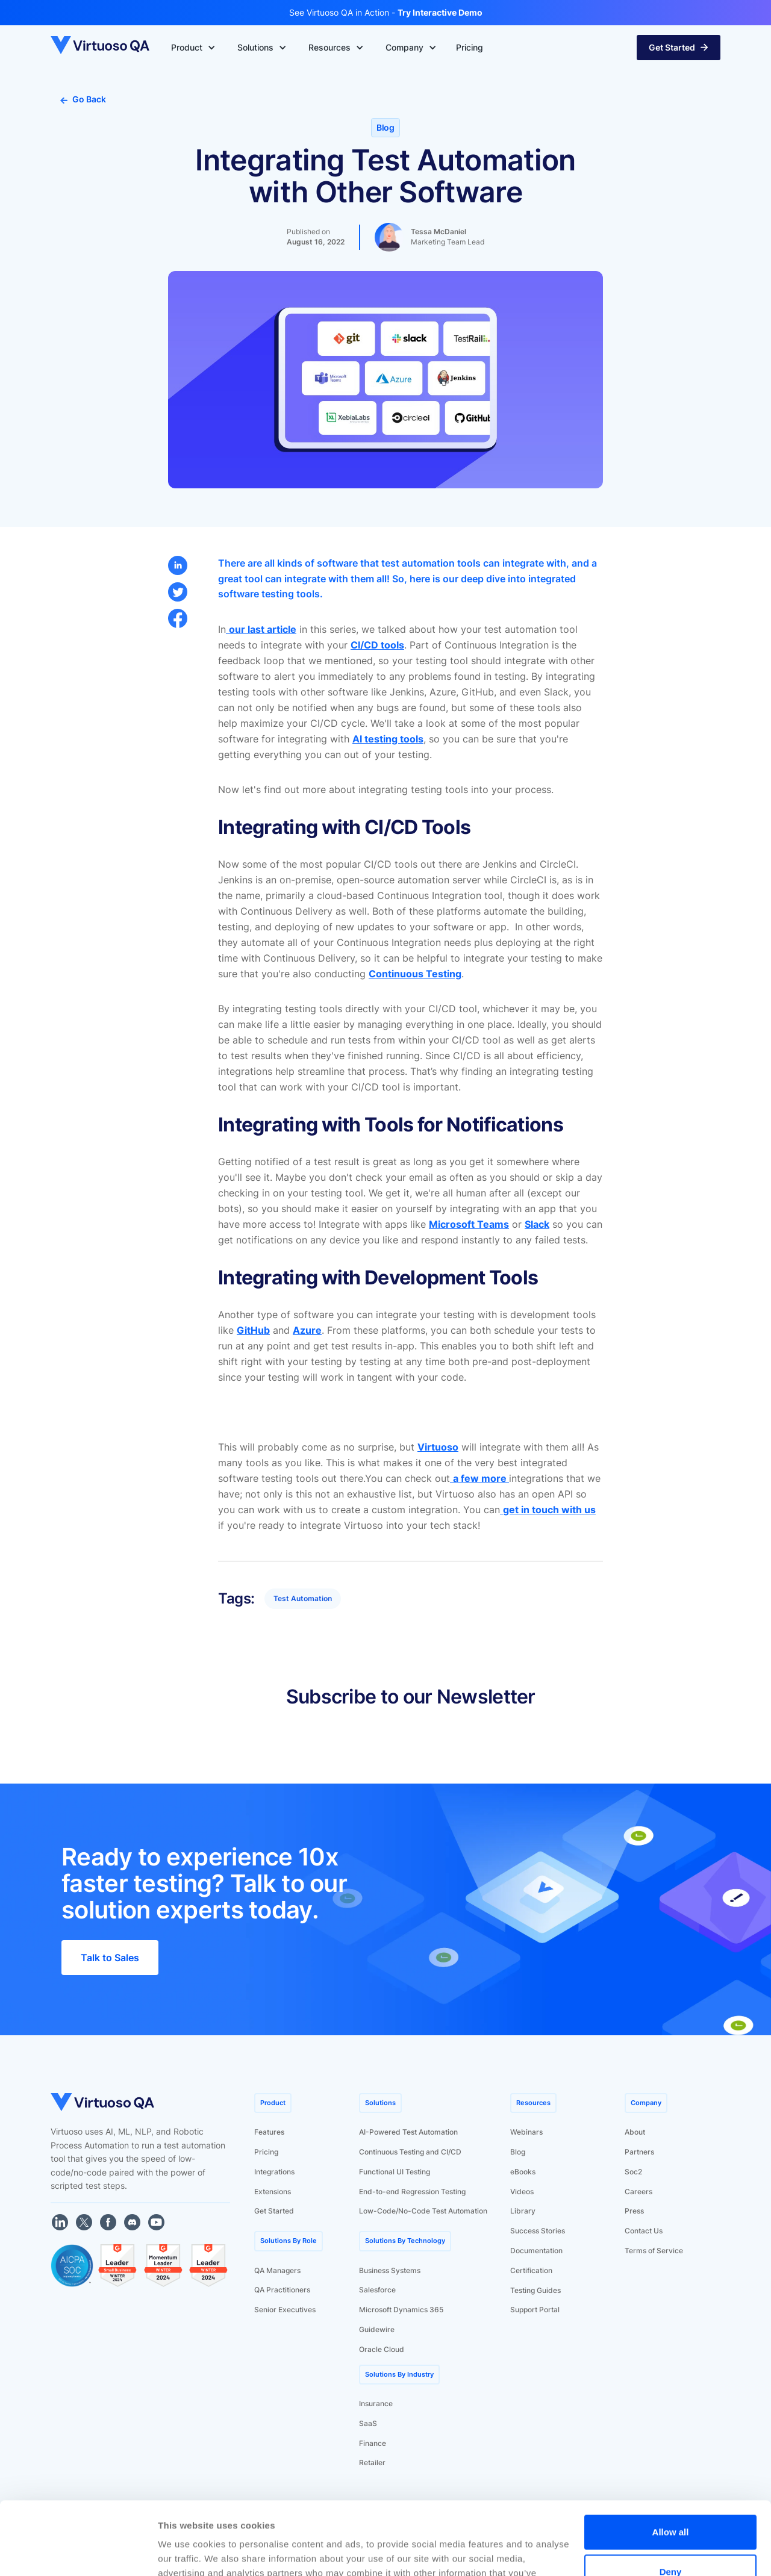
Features (269, 2131)
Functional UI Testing (394, 2171)
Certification (531, 2270)
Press (634, 2210)
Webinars (526, 2131)
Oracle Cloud (381, 2349)
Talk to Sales (110, 1958)
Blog (517, 2151)
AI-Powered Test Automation (408, 2131)
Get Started (274, 2210)
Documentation (536, 2250)
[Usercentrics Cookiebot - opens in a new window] (78, 2552)
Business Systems (389, 2270)
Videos (522, 2191)
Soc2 (633, 2171)
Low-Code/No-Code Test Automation (423, 2210)
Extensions (272, 2191)
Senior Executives (285, 2309)
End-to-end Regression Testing (412, 2191)
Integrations (274, 2171)
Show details (186, 2552)
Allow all (670, 2464)
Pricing (266, 2151)
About (635, 2131)
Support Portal (535, 2309)
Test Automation (302, 1598)
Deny (671, 2503)
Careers (638, 2191)
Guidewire (377, 2329)
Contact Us (644, 2230)
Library (522, 2210)
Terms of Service (654, 2250)
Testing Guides (535, 2290)
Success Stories (537, 2230)
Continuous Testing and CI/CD (410, 2151)
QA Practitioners (282, 2289)
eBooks (522, 2171)
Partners (639, 2151)
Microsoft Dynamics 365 (401, 2309)
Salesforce (377, 2289)
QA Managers (277, 2270)
